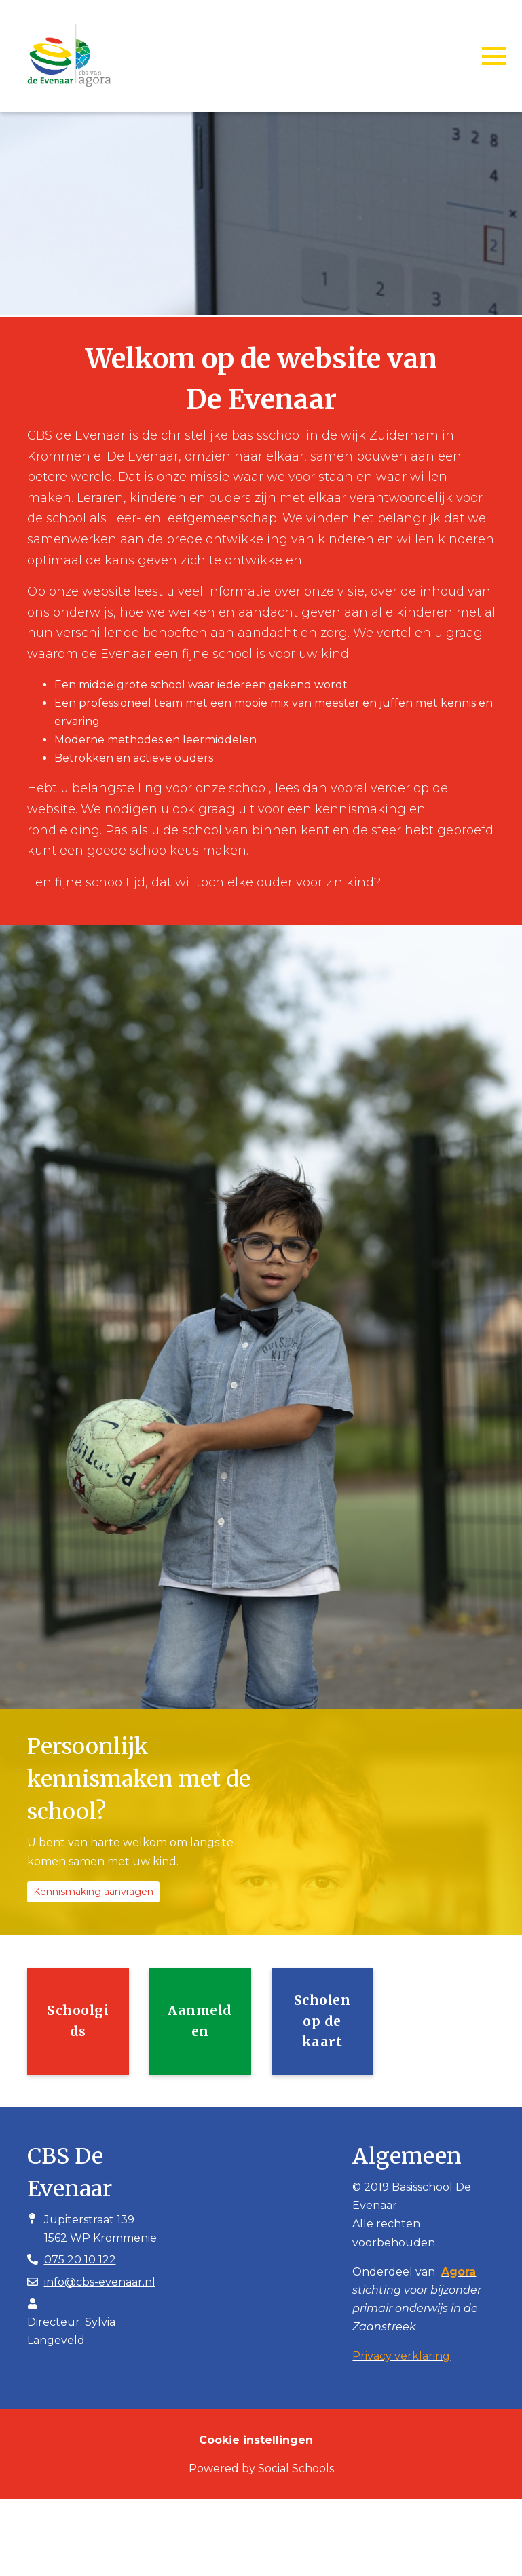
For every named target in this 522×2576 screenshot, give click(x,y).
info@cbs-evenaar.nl (99, 2282)
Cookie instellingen (256, 2440)
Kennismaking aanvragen (93, 1892)
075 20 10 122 (80, 2259)
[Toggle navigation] (494, 56)
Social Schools (296, 2468)
